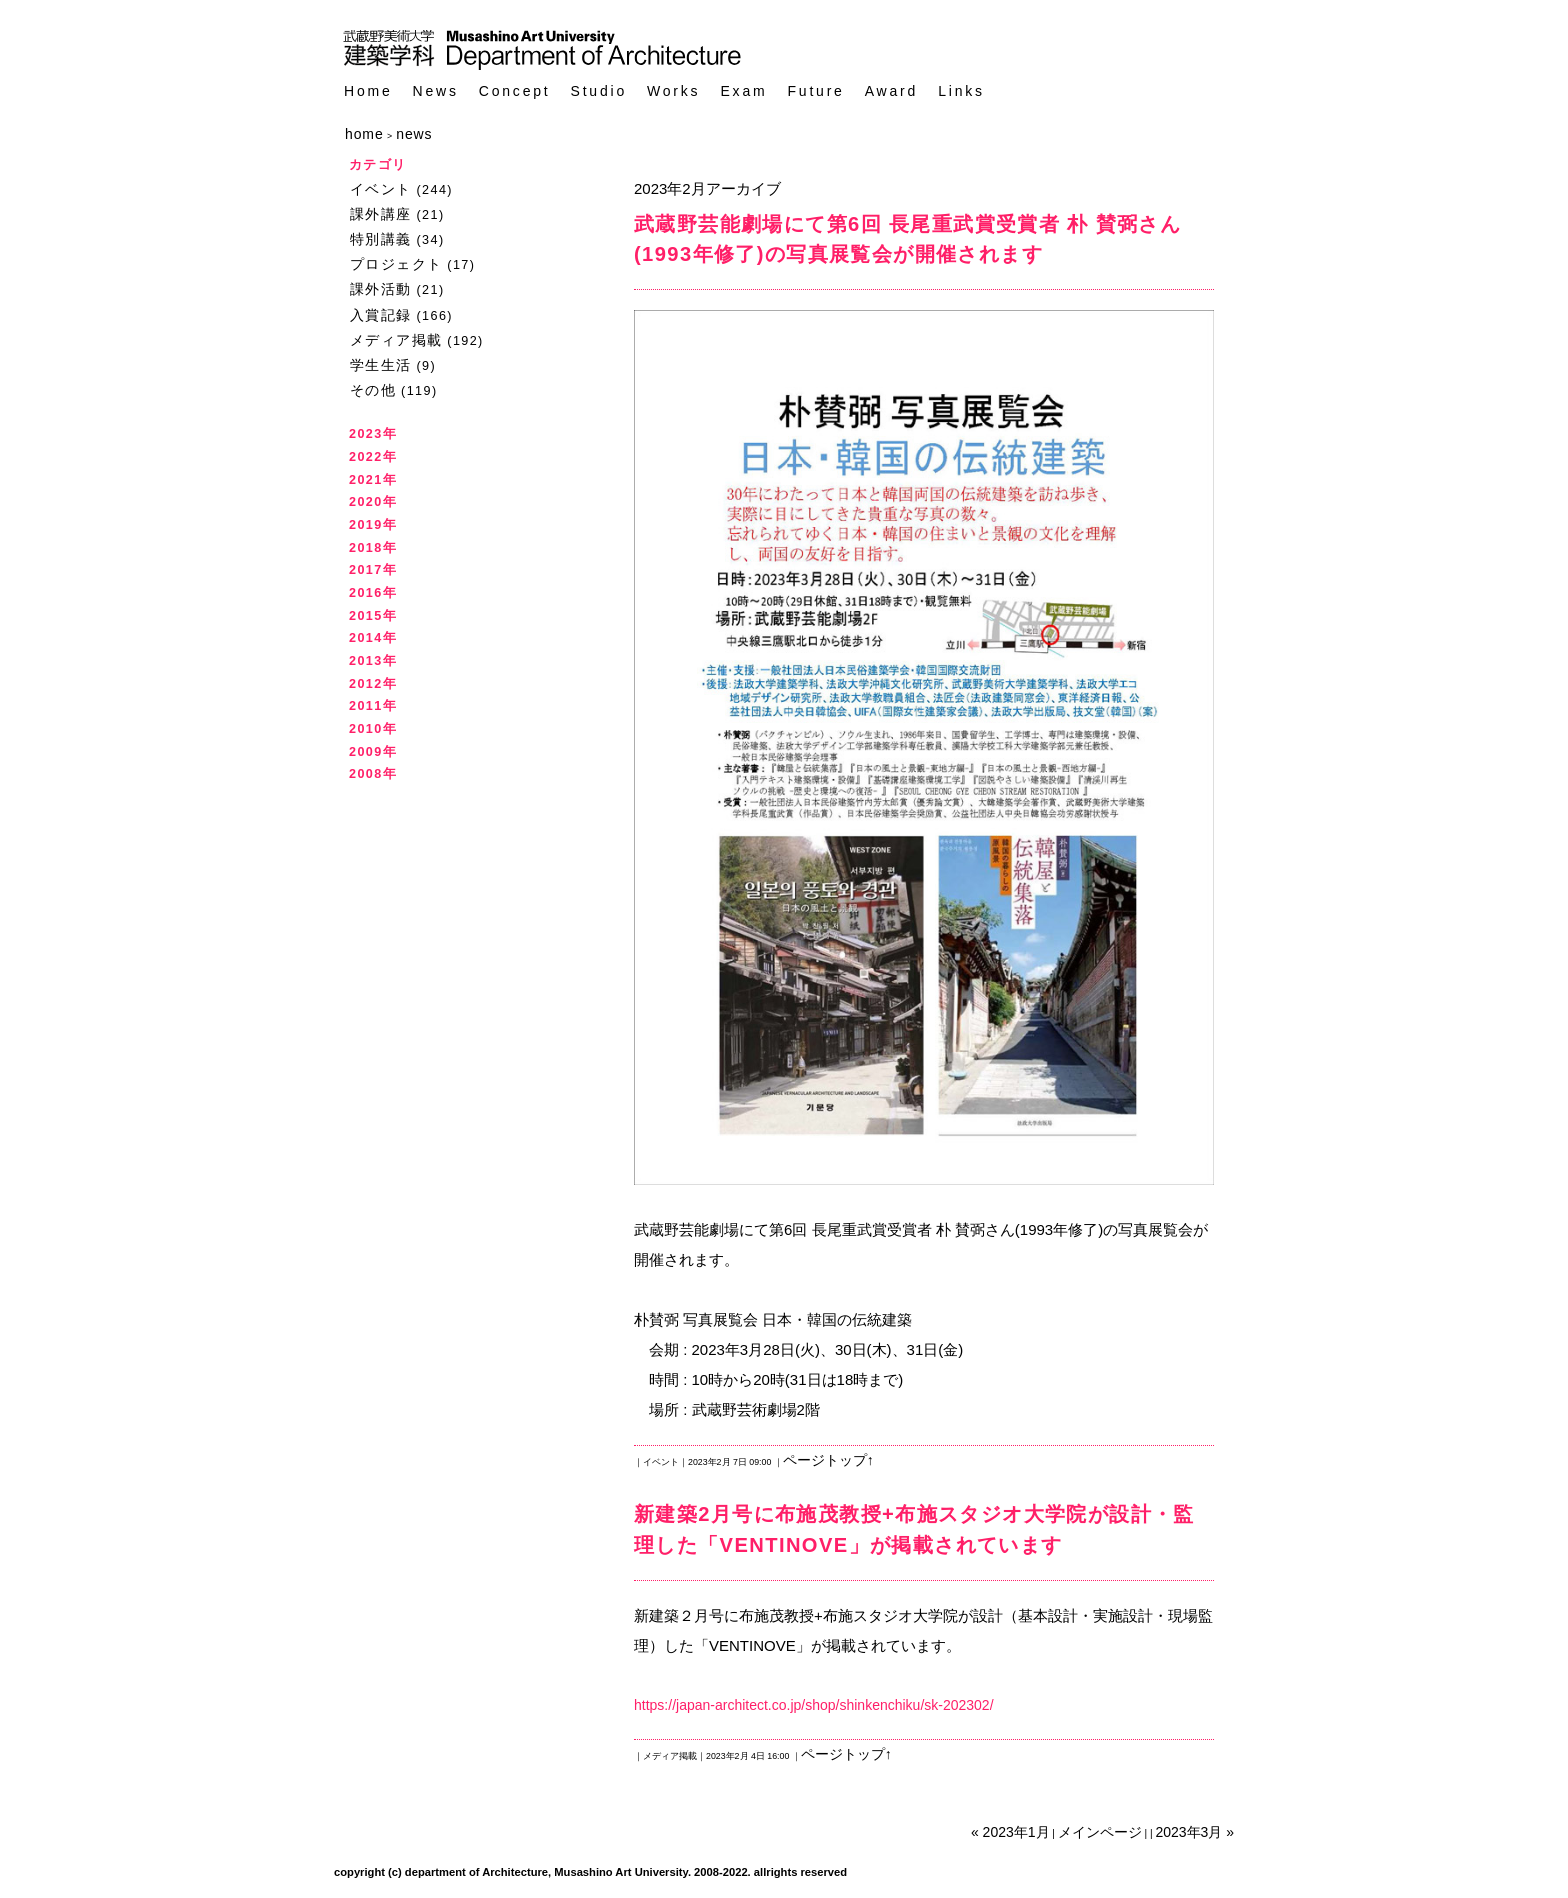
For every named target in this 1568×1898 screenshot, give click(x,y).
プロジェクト (396, 264)
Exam (743, 91)
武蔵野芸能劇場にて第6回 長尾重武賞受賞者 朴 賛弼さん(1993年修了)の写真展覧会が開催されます (907, 239)
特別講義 (381, 239)
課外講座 (381, 214)
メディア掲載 (396, 340)
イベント (381, 189)
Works (673, 91)
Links (961, 91)
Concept (515, 91)
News (436, 91)
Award (891, 91)
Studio (599, 91)
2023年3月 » (1194, 1832)
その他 (373, 390)
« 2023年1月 (1010, 1832)
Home (368, 91)
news (414, 134)
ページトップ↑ (828, 1460)
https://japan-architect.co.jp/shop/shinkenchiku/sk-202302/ (814, 1705)
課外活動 (381, 289)
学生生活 (381, 365)
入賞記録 (381, 315)
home (364, 134)
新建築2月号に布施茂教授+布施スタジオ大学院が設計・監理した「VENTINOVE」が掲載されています (914, 1529)
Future (815, 91)
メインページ (1100, 1832)
